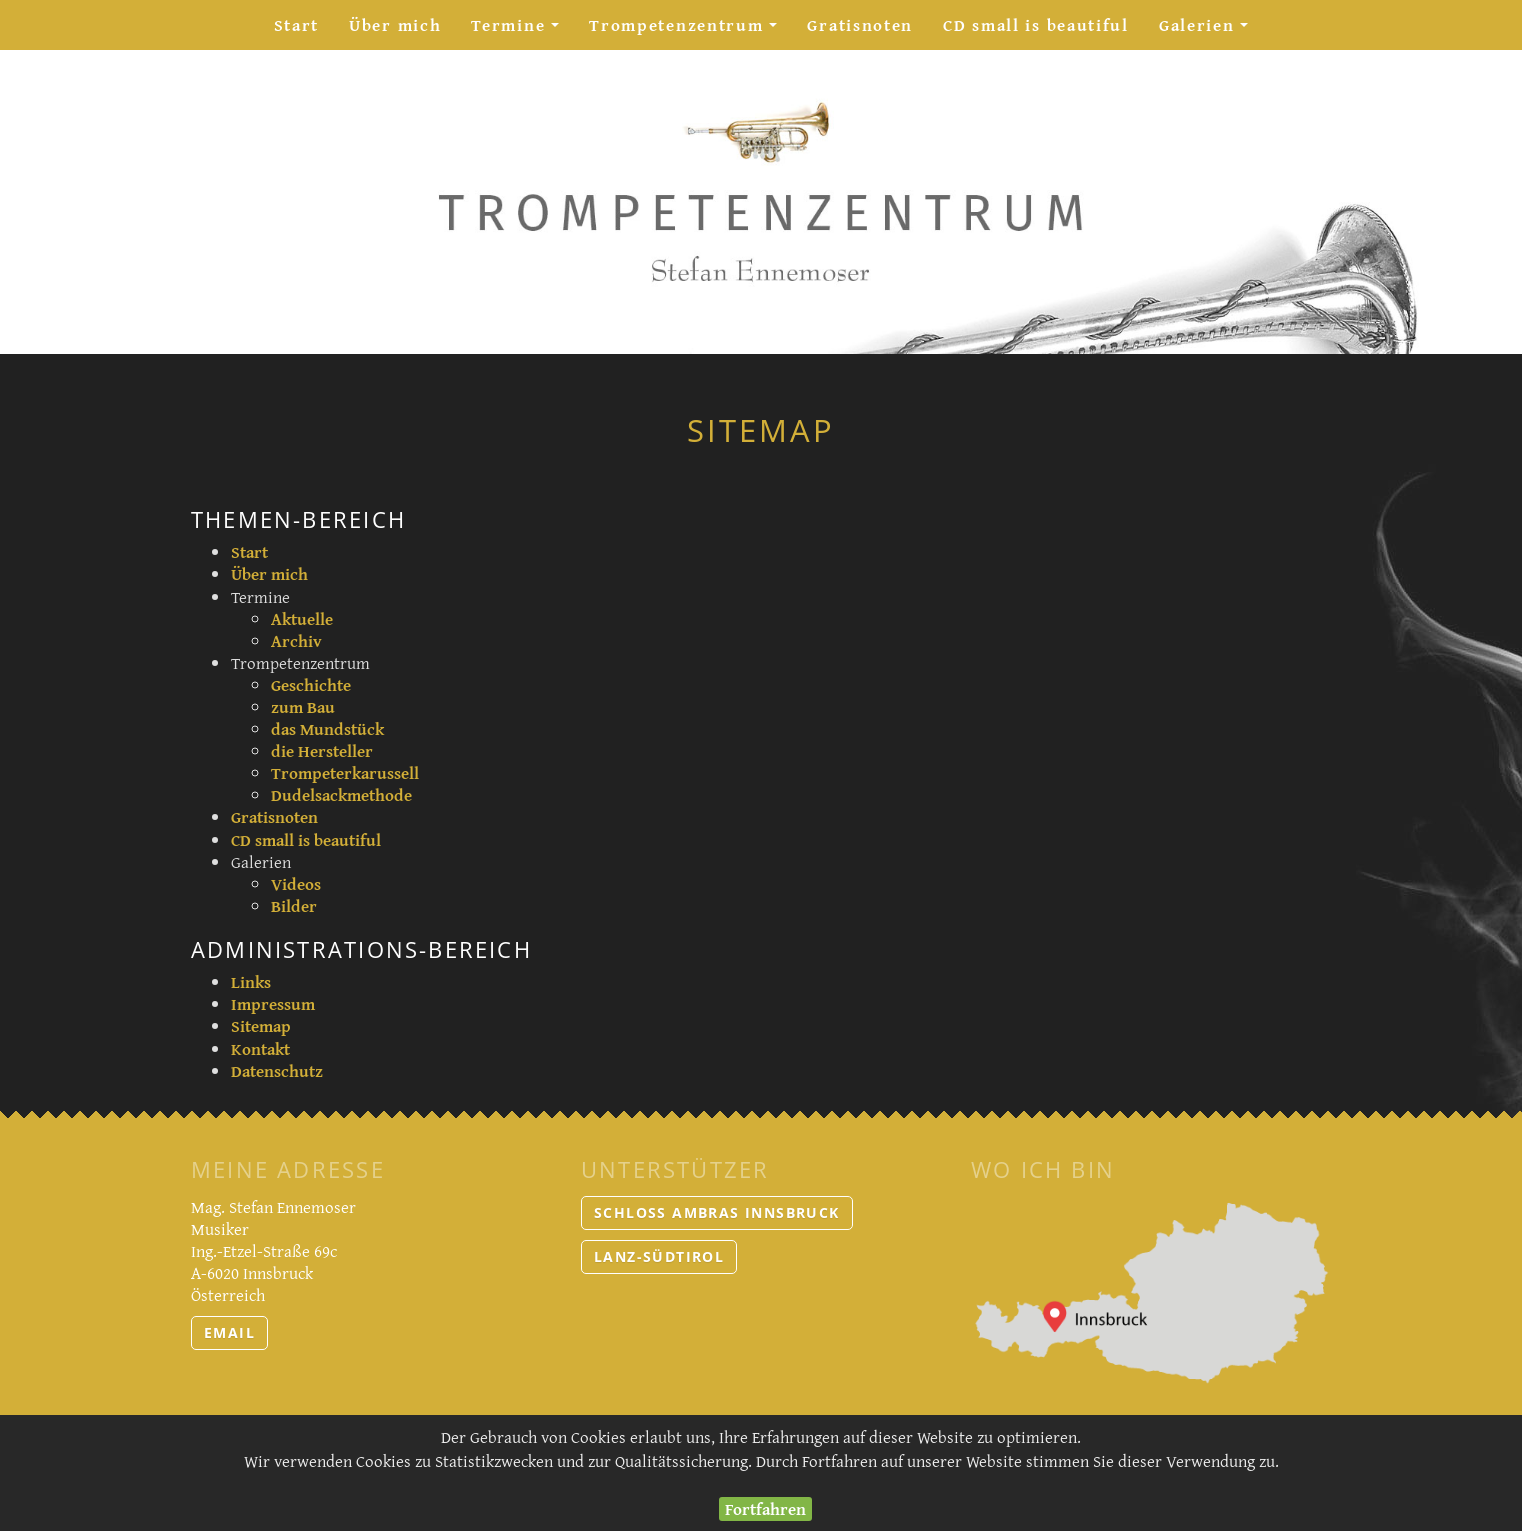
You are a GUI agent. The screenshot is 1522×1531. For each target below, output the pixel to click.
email (229, 1332)
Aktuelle (302, 618)
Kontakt (260, 1048)
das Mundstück (327, 728)
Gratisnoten (860, 24)
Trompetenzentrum (690, 30)
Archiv (296, 640)
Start (297, 24)
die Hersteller (322, 750)
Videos (296, 883)
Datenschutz (277, 1070)
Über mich (395, 24)
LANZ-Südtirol (659, 1256)
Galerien (1211, 30)
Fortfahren (765, 1509)
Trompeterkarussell (345, 772)
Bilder (294, 905)
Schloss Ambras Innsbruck (717, 1212)
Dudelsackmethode (341, 794)
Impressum (273, 1003)
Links (251, 981)
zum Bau (303, 706)
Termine (522, 30)
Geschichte (311, 684)
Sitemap (261, 1025)
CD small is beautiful (1036, 24)
